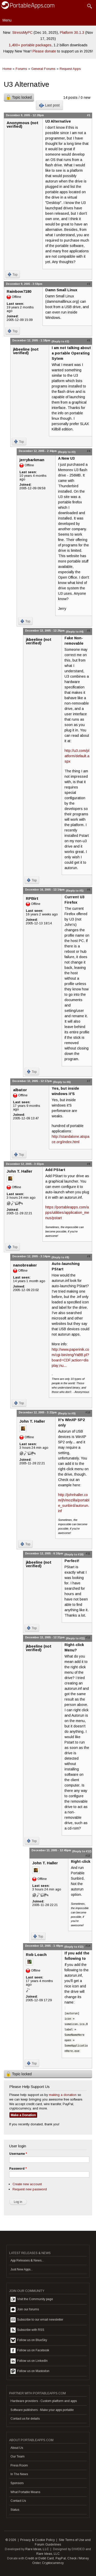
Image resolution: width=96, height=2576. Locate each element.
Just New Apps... (21, 2269)
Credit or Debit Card (39, 2558)
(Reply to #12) (81, 1851)
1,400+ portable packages (30, 45)
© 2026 (10, 2540)
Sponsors (17, 2483)
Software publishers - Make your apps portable (42, 2410)
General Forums (43, 69)
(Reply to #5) (74, 890)
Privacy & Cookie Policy (37, 2540)
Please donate (44, 51)
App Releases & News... (27, 2260)
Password (18, 2168)
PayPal (61, 2558)
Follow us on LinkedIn (29, 2361)
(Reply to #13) (73, 1946)
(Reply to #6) (62, 1082)
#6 (88, 889)
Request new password (30, 2189)
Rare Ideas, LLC (37, 2549)
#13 (88, 1855)
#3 (88, 340)
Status (14, 2510)
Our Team (17, 2456)
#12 (88, 1637)
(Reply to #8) (60, 1257)
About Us (16, 2448)
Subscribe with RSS (27, 2330)
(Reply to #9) (67, 1413)
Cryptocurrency (53, 2563)
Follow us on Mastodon (29, 2371)
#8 (88, 1163)
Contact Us (18, 2501)
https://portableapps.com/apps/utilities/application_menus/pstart (67, 1212)
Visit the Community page (31, 2299)
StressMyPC (22, 32)
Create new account (27, 2184)
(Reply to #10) (73, 1554)
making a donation (63, 2095)
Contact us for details (25, 2418)
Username (18, 2154)
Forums (21, 69)
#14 (88, 1945)
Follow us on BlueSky (28, 2340)
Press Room (19, 2465)
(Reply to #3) (67, 451)
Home (7, 69)
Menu (7, 20)
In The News (19, 2474)
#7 (88, 1081)
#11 (88, 1553)
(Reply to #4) (74, 631)
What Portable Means (25, 2492)
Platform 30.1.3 (72, 32)
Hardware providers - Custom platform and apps (43, 2401)
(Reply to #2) (60, 341)
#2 (88, 283)
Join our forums (24, 2309)
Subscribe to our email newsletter (36, 2319)
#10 (88, 1412)
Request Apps (70, 69)
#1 (88, 115)
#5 (88, 630)
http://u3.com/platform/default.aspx (77, 756)
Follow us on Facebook (29, 2350)
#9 (88, 1256)
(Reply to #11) (75, 1638)
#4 (88, 450)
